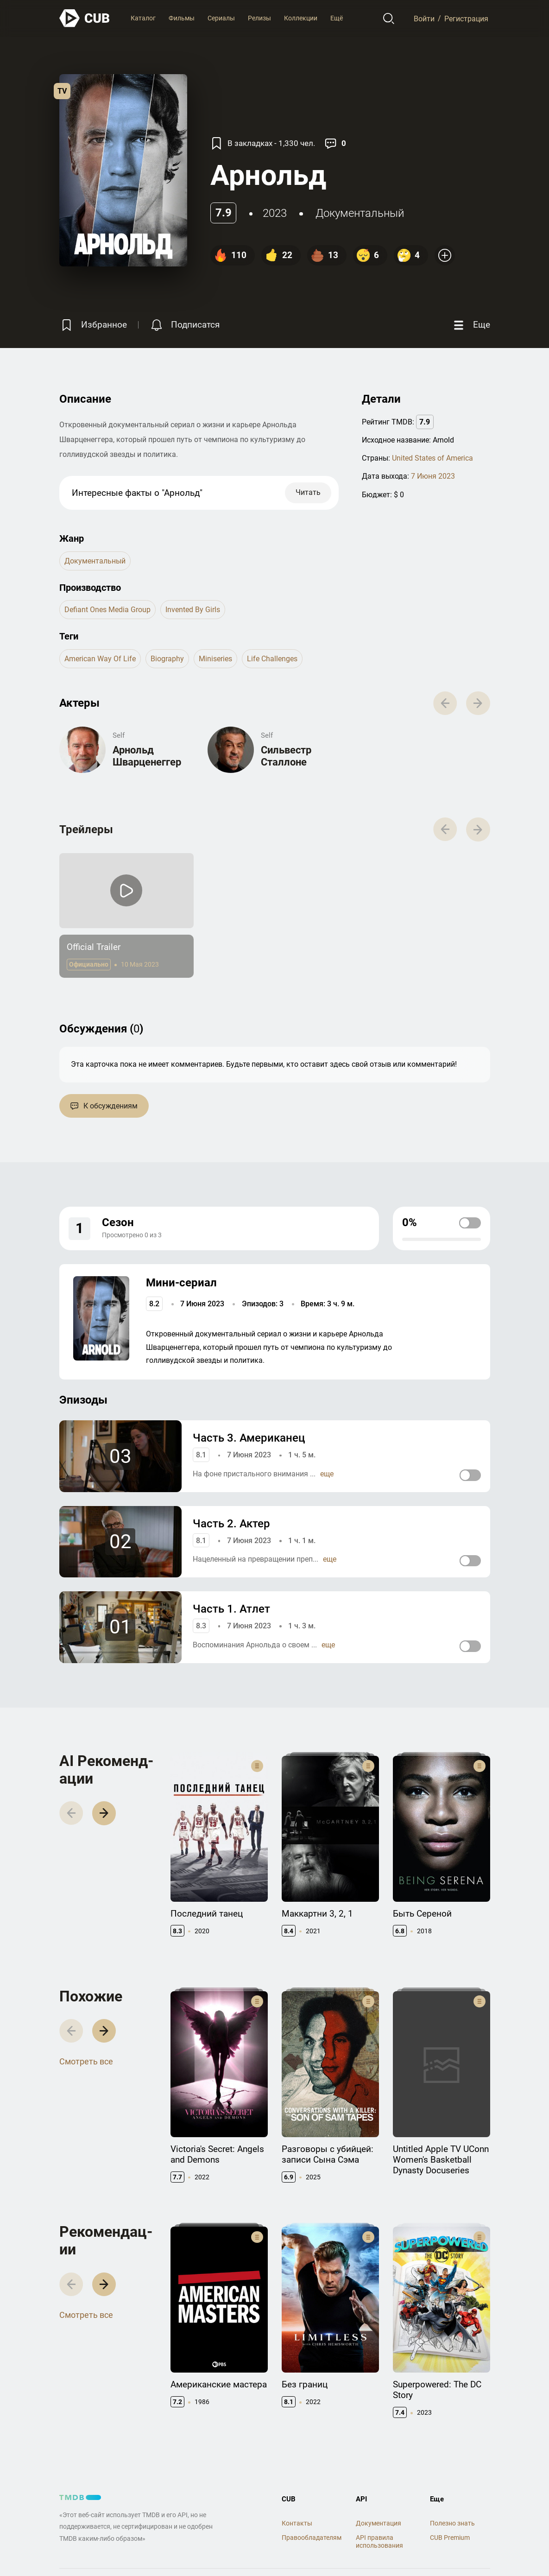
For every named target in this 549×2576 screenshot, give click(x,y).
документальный (360, 213)
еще (327, 1473)
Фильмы (182, 18)
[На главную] (84, 18)
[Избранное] (93, 325)
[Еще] (470, 325)
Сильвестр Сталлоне (286, 756)
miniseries (215, 658)
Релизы (259, 18)
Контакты (297, 2523)
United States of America (432, 458)
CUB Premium (450, 2537)
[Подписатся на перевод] (184, 325)
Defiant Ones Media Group (107, 609)
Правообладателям (311, 2537)
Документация (378, 2523)
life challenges (272, 658)
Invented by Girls (192, 609)
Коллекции (300, 18)
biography (167, 658)
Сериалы (221, 18)
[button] (104, 1813)
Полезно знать (452, 2523)
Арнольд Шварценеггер (147, 756)
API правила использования (379, 2541)
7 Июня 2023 (433, 476)
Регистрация (466, 18)
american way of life (100, 658)
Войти (424, 18)
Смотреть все (86, 2061)
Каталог (143, 18)
